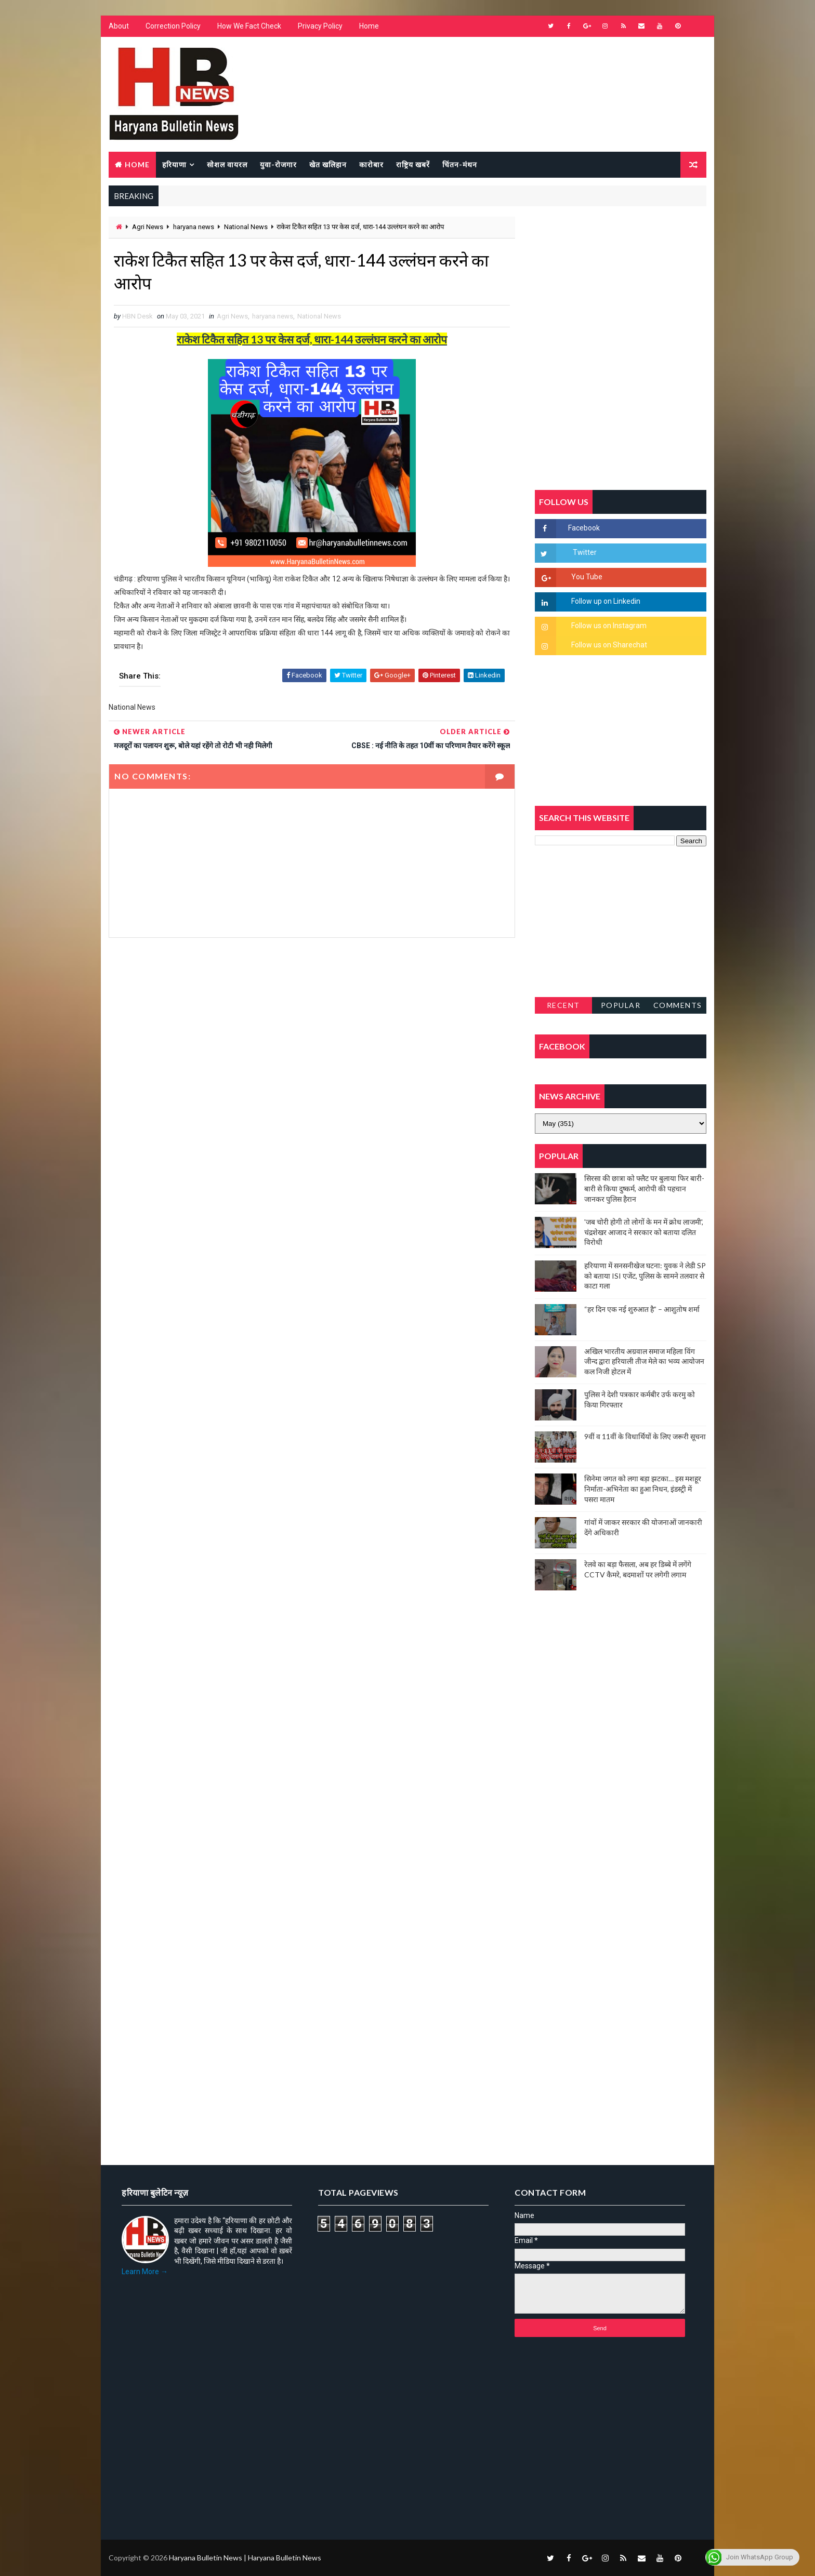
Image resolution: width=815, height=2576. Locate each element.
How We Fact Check (249, 26)
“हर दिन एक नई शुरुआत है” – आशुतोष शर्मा (642, 1309)
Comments (677, 1005)
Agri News (147, 227)
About (119, 26)
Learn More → (145, 2271)
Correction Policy (173, 26)
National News (246, 227)
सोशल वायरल (227, 164)
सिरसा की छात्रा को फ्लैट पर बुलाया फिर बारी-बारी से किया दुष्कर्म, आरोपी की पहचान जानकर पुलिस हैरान (644, 1188)
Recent (563, 1005)
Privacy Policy (320, 26)
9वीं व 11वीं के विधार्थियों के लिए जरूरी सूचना (645, 1436)
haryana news (193, 227)
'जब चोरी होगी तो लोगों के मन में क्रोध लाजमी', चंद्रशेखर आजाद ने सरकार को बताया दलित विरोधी (643, 1231)
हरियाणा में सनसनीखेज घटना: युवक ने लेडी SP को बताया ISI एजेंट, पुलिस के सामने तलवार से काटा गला (645, 1275)
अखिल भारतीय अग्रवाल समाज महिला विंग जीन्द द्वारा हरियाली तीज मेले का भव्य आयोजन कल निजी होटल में (644, 1361)
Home (369, 26)
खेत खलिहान (328, 164)
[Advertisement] (312, 1059)
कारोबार (371, 164)
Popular (621, 1005)
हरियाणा (174, 164)
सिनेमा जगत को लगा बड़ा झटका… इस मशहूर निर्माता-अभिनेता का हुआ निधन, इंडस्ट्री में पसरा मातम (642, 1488)
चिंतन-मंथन (459, 164)
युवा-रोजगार (278, 164)
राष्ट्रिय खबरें (413, 164)
